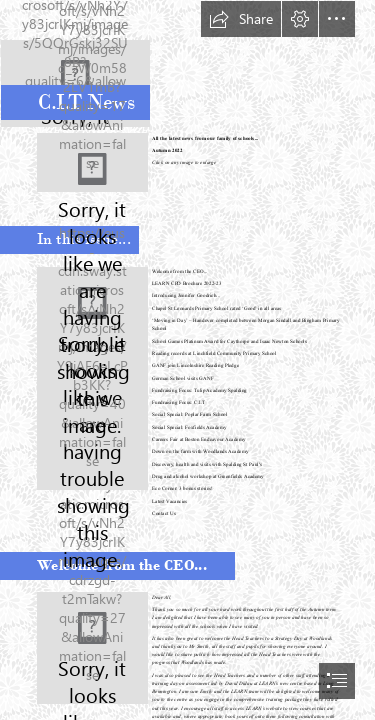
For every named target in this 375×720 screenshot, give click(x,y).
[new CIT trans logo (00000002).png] (187, 64)
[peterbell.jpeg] (92, 648)
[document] (187, 360)
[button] (241, 19)
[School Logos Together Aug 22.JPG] (92, 162)
